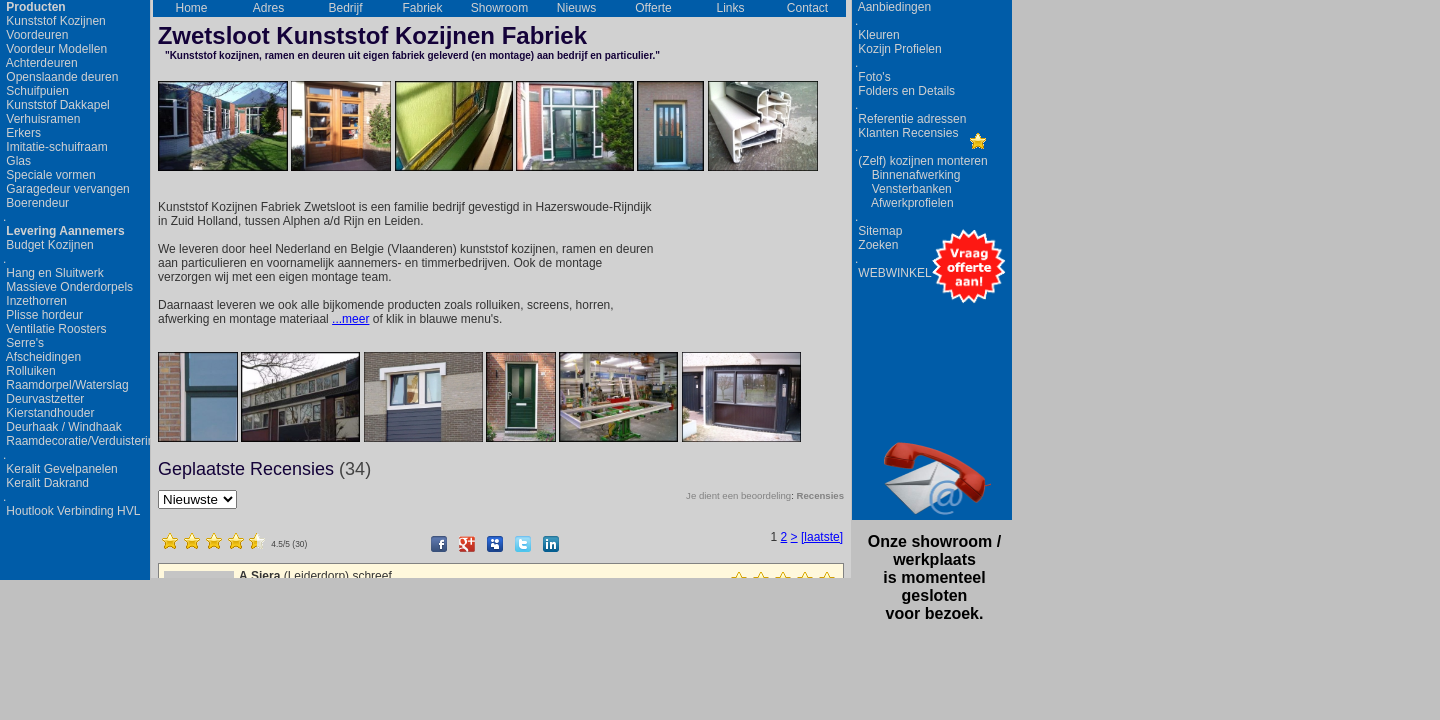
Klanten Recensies (906, 133)
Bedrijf (345, 8)
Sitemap (878, 231)
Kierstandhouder (48, 413)
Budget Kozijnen (48, 245)
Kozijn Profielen (898, 49)
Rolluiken (29, 371)
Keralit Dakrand (46, 483)
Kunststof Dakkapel (56, 105)
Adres (268, 8)
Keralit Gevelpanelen (60, 469)
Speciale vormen (49, 175)
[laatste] (822, 537)
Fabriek (422, 8)
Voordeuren (35, 35)
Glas (17, 161)
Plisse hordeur (43, 315)
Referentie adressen (910, 119)
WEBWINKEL (893, 273)
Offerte (653, 8)
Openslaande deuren (60, 77)
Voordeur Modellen (55, 49)
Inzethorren (35, 301)
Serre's (23, 343)
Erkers (22, 133)
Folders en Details (905, 91)
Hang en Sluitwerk (53, 273)
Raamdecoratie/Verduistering (73, 441)
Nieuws (576, 8)
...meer (350, 319)
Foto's (873, 77)
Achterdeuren (40, 63)
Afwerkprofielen (904, 203)
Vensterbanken (903, 189)
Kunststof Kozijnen (54, 21)
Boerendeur (36, 203)
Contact (807, 8)
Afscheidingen (42, 357)
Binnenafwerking (907, 175)
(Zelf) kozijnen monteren (921, 161)
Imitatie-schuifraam (55, 147)
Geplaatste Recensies (264, 469)
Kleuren (877, 35)
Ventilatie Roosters (54, 329)
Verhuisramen (41, 119)
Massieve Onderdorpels (68, 287)
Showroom (499, 8)
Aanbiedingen (893, 7)
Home (191, 8)
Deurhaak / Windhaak (62, 427)
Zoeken (876, 245)
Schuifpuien (36, 91)
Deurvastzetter (43, 399)
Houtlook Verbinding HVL (71, 511)
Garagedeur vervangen (66, 189)
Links (730, 8)
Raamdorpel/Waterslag (66, 385)
